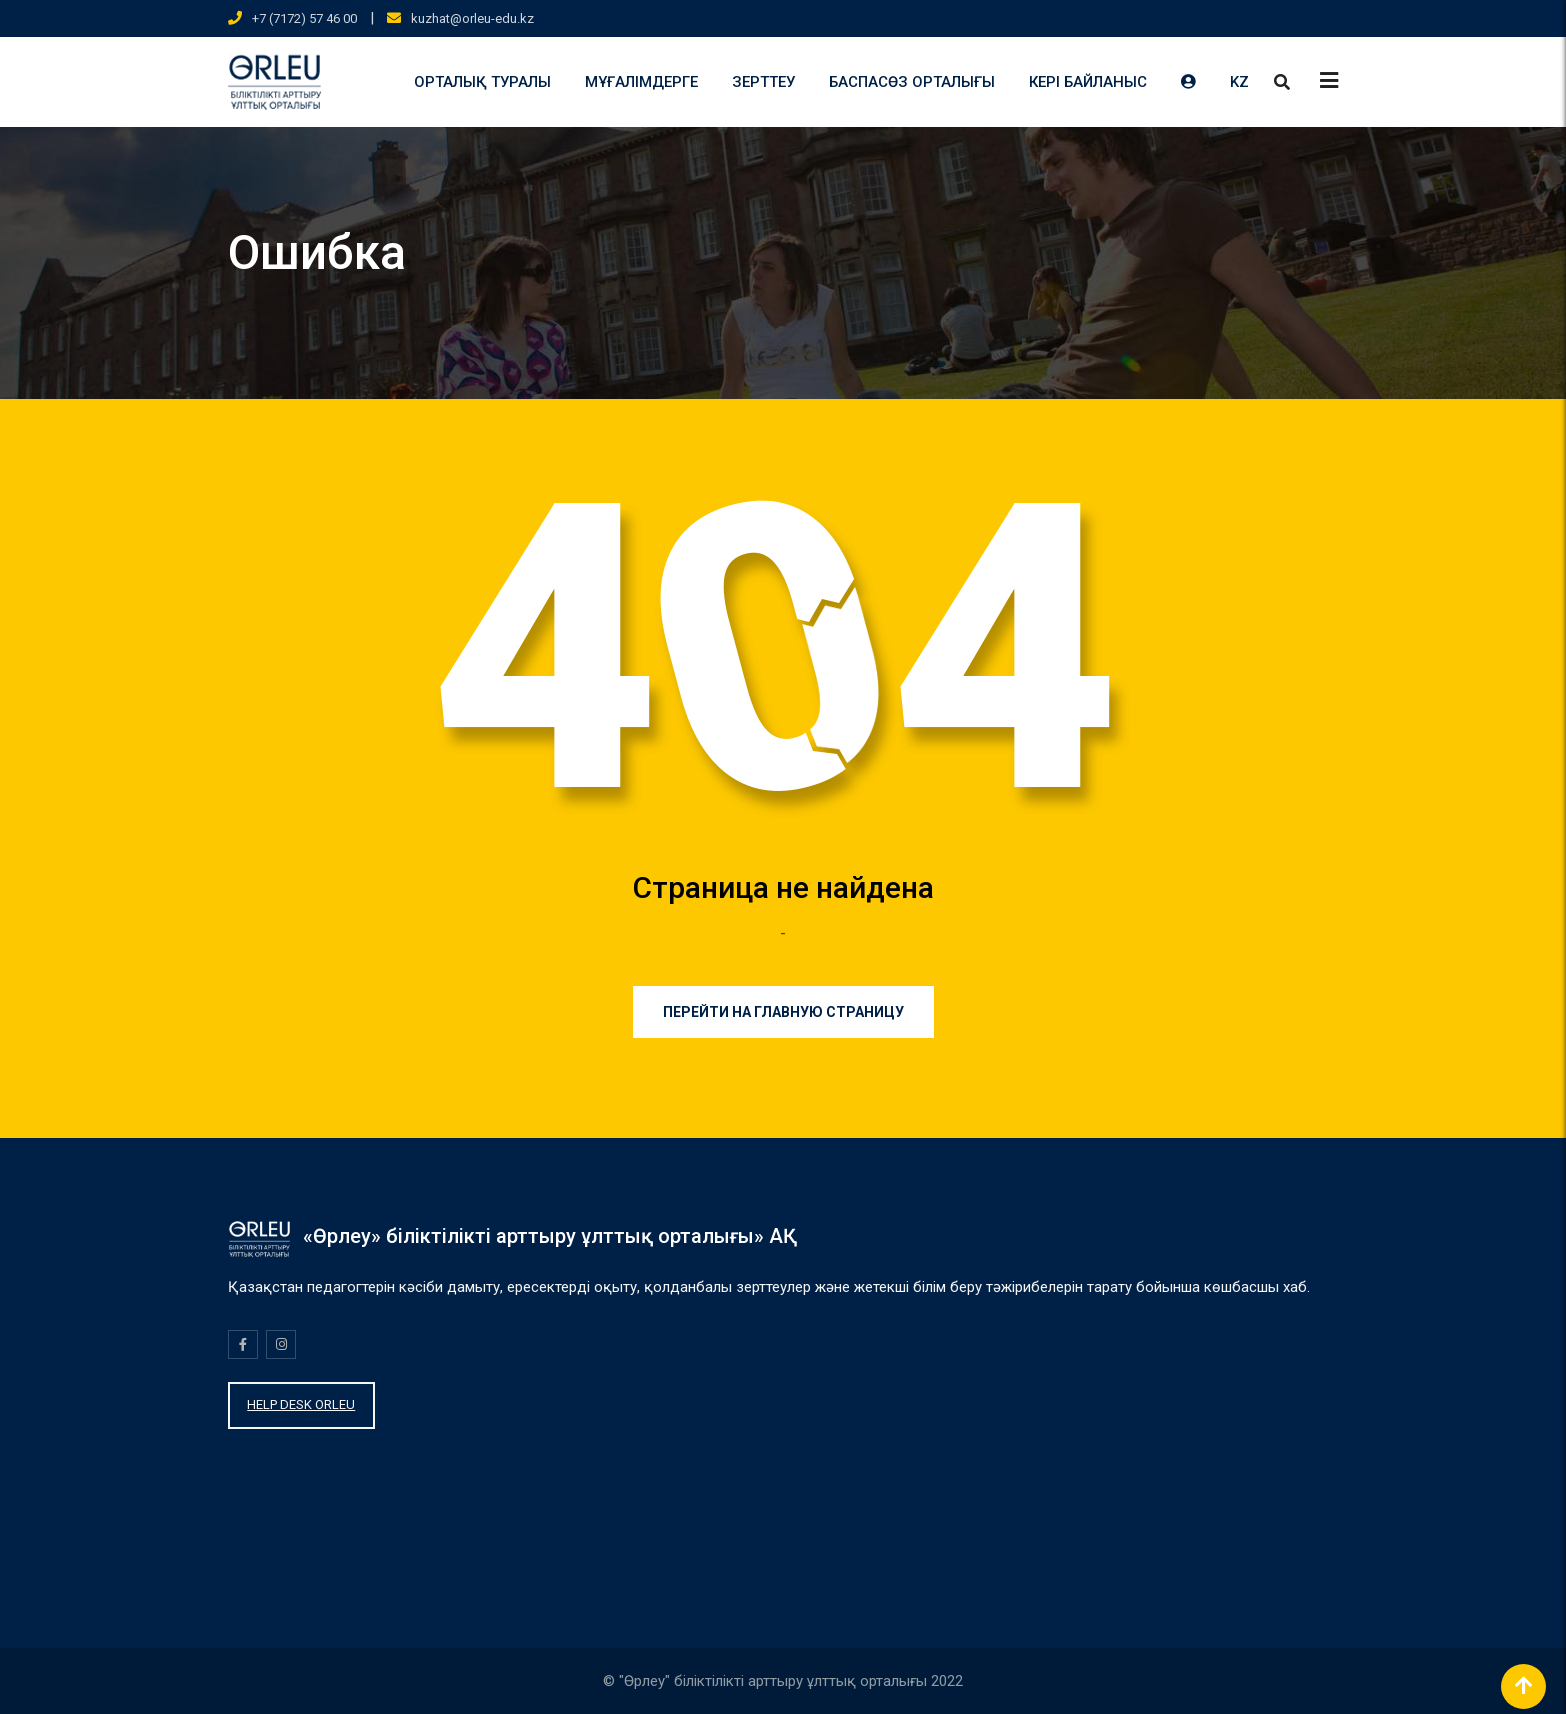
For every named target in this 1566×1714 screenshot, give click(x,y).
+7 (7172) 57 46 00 (304, 18)
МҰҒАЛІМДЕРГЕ (641, 82)
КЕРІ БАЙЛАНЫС (1088, 82)
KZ (1239, 82)
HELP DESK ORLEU (301, 1404)
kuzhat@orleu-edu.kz (472, 18)
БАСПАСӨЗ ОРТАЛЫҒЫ (912, 82)
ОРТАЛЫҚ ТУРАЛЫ (482, 82)
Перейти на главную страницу (783, 1012)
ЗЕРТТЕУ (763, 82)
